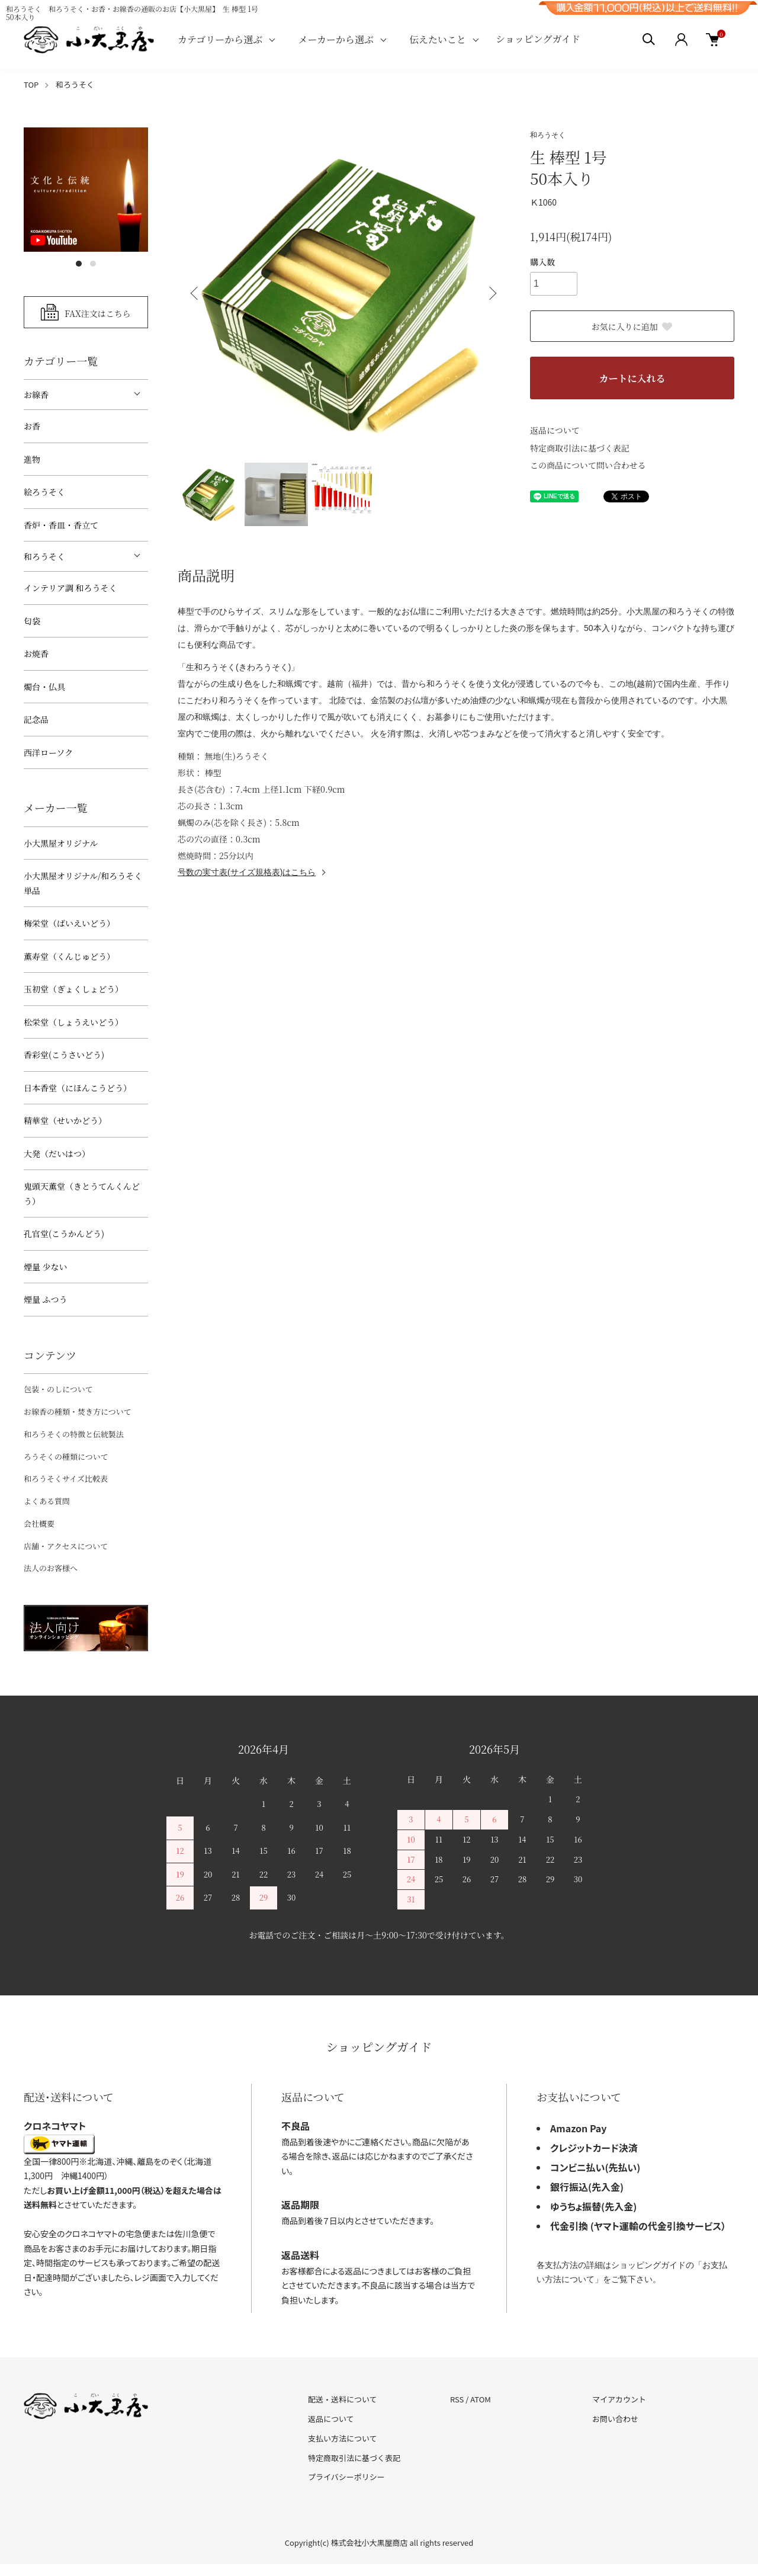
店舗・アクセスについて (66, 1546)
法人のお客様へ (51, 1568)
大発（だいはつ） (57, 1153)
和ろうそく (75, 84)
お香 (32, 426)
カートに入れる (632, 378)
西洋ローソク (48, 752)
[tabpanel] (86, 189)
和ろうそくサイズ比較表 (66, 1478)
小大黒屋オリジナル (61, 843)
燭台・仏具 (44, 687)
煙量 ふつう (46, 1299)
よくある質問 (47, 1501)
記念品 (36, 719)
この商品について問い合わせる (588, 465)
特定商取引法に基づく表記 (579, 448)
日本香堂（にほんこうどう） (77, 1088)
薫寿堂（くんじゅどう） (69, 956)
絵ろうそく (44, 492)
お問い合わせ (615, 2418)
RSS (457, 2399)
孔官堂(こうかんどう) (64, 1233)
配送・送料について (342, 2399)
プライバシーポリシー (346, 2476)
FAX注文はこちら (98, 313)
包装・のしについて (58, 1389)
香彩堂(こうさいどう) (64, 1054)
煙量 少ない (46, 1267)
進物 (32, 459)
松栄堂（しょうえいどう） (73, 1022)
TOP (31, 84)
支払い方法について (342, 2438)
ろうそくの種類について (66, 1456)
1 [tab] (79, 264)
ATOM (480, 2399)
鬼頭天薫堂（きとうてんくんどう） (82, 1193)
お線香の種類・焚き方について (77, 1411)
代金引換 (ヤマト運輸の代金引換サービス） (638, 2226)
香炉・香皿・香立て (61, 525)
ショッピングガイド (538, 39)
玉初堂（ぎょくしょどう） (73, 989)
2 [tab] (93, 264)
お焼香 (36, 653)
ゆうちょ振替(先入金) (593, 2206)
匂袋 (32, 621)
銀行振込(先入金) (587, 2187)
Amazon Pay (578, 2128)
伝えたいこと (437, 39)
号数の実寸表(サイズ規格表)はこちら (247, 872)
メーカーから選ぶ (336, 39)
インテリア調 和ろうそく (70, 588)
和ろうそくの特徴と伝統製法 (74, 1434)
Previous (195, 293)
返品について (555, 430)
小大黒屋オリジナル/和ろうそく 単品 (83, 883)
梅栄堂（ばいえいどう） (69, 923)
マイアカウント (619, 2399)
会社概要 (39, 1523)
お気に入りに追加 (632, 326)
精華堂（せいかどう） (65, 1120)
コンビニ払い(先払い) (595, 2167)
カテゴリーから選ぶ (220, 39)
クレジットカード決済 (594, 2148)
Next (491, 293)
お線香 (36, 395)
